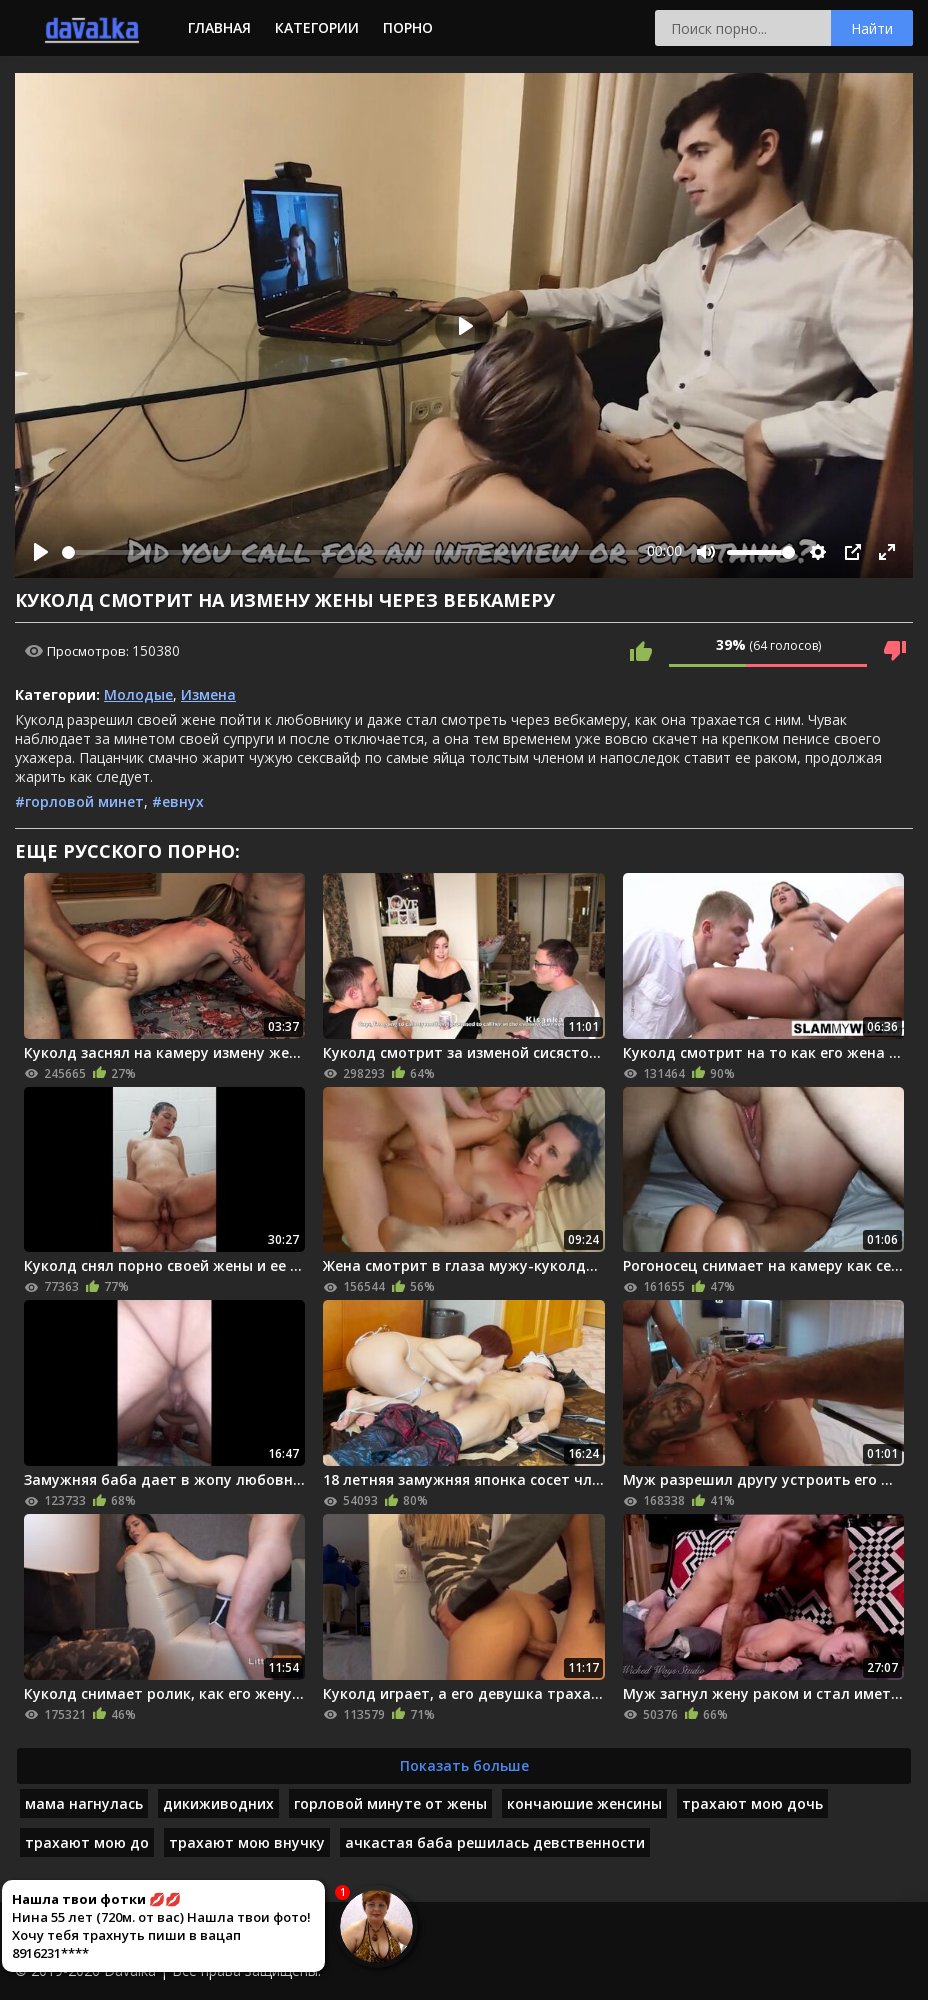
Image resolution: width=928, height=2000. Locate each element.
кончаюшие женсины (584, 1803)
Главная (219, 27)
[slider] (350, 552)
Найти (872, 28)
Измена (208, 694)
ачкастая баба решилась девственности (495, 1842)
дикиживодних (218, 1803)
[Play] (41, 552)
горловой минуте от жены (390, 1803)
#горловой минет (79, 801)
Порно (408, 27)
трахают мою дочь (752, 1803)
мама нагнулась (84, 1803)
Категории (317, 27)
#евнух (178, 801)
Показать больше (464, 1765)
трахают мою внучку (247, 1842)
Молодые (138, 694)
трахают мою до (87, 1842)
